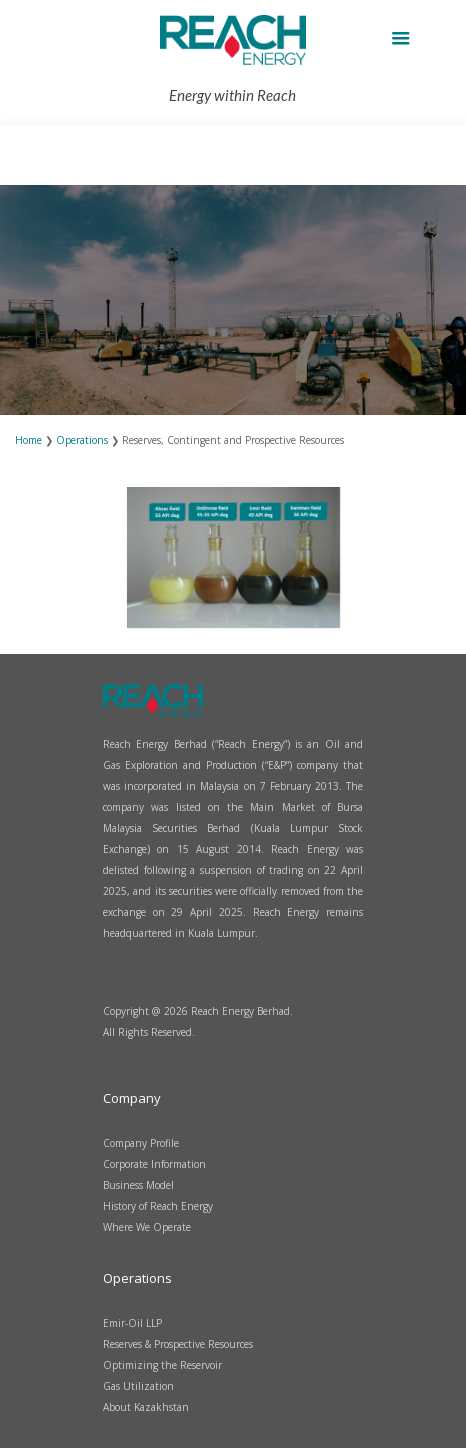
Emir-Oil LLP (132, 1323)
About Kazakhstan (146, 1407)
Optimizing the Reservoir (162, 1365)
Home (30, 440)
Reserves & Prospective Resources (178, 1344)
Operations (83, 440)
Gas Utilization (138, 1386)
